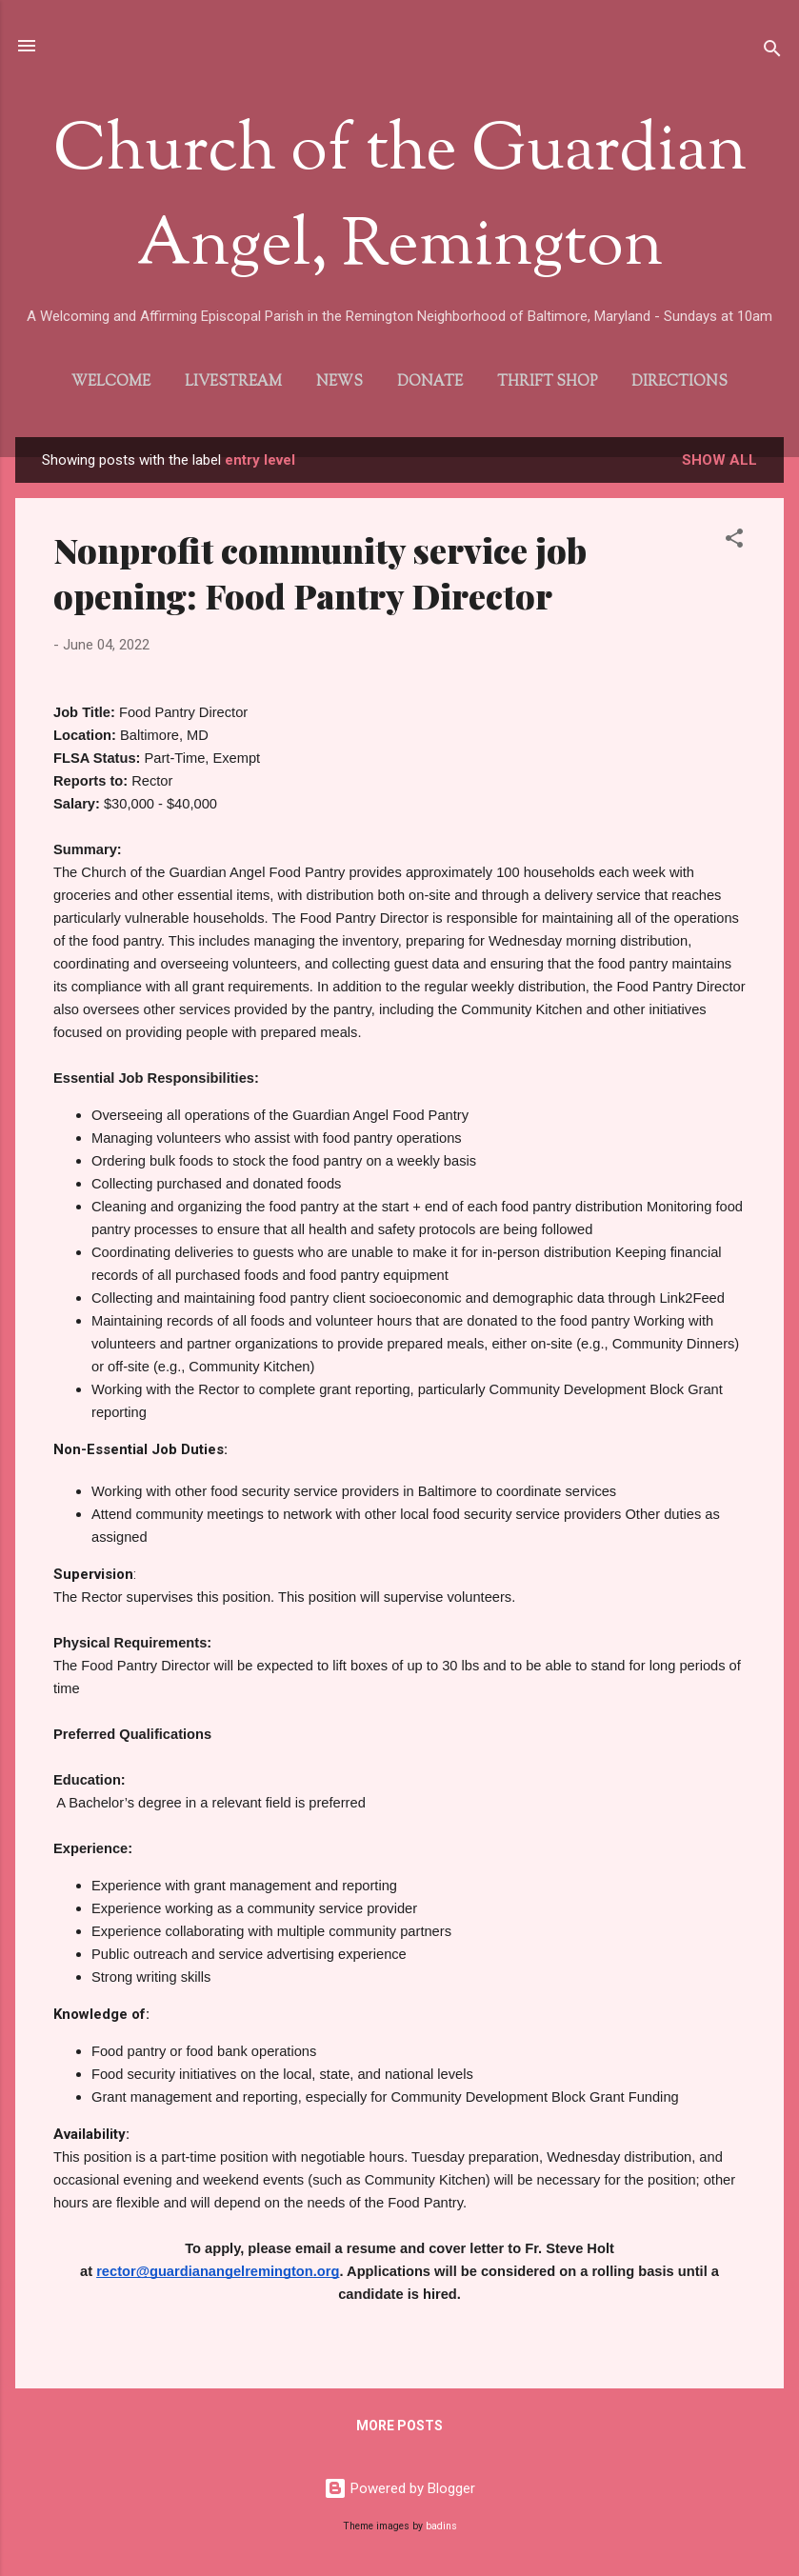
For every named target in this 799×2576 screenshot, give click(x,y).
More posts (399, 2425)
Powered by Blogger (399, 2488)
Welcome (110, 382)
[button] (734, 541)
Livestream (233, 382)
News (339, 382)
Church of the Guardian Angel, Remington (400, 200)
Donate (430, 382)
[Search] (772, 52)
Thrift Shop (547, 382)
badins (441, 2526)
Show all (719, 460)
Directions (679, 382)
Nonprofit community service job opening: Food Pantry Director (320, 572)
